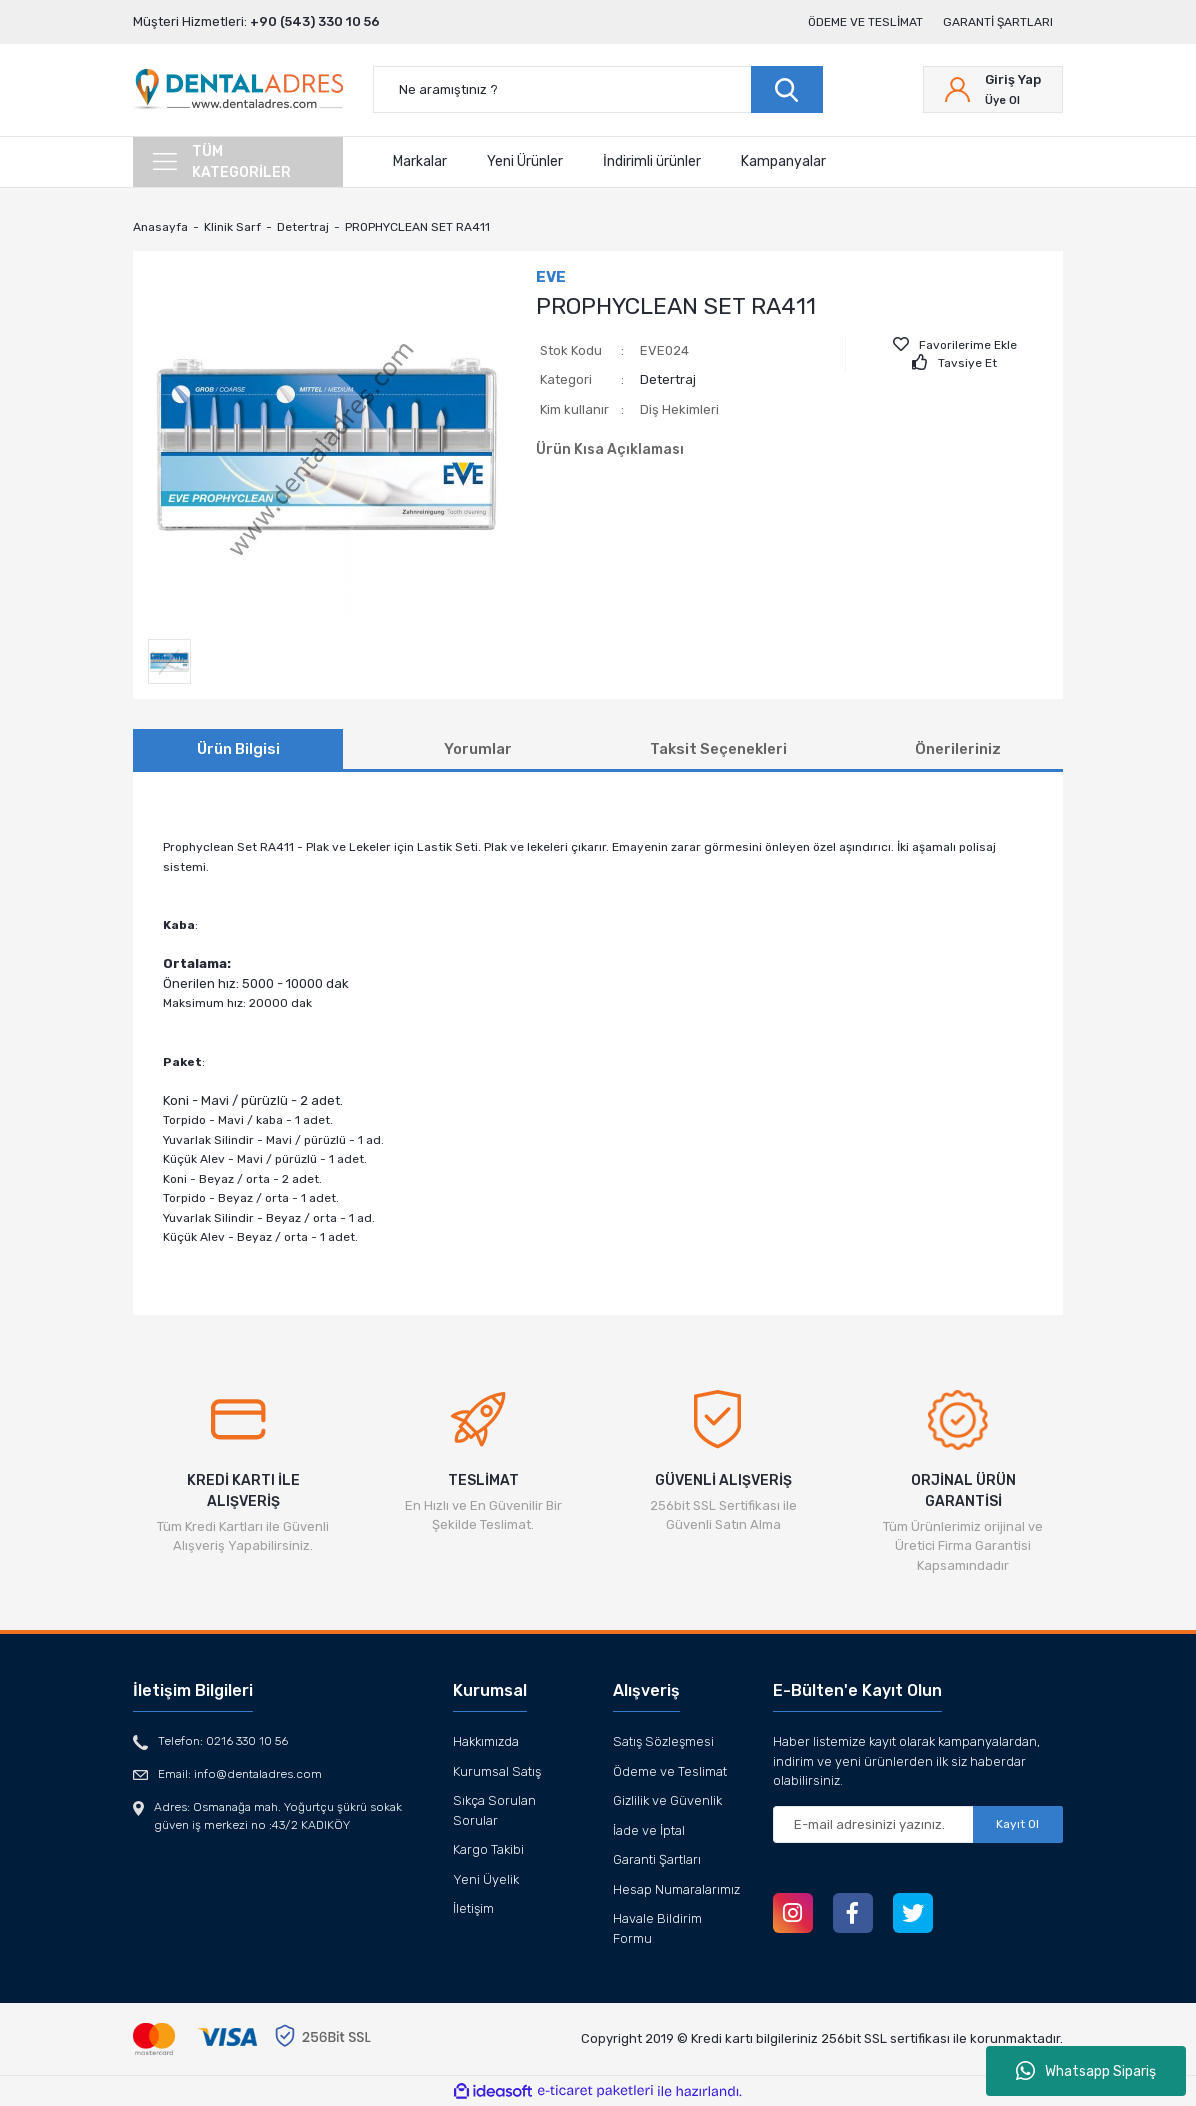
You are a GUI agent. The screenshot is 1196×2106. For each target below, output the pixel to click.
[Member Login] (993, 89)
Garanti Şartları (998, 22)
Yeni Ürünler (525, 161)
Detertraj (668, 379)
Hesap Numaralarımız (676, 1889)
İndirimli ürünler (652, 161)
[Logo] (238, 90)
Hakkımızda (486, 1741)
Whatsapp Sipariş (1086, 2071)
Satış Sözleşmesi (663, 1741)
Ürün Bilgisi (238, 749)
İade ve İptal (649, 1830)
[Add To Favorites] (955, 345)
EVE (551, 277)
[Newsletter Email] (918, 1824)
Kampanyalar (783, 161)
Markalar (420, 161)
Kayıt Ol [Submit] (1017, 1824)
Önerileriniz (958, 749)
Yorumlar (478, 749)
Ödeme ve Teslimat (865, 22)
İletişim (473, 1908)
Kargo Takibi (488, 1849)
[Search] (598, 89)
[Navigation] (238, 162)
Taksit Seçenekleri (718, 749)
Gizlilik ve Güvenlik (667, 1800)
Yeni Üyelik (486, 1879)
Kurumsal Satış (497, 1771)
